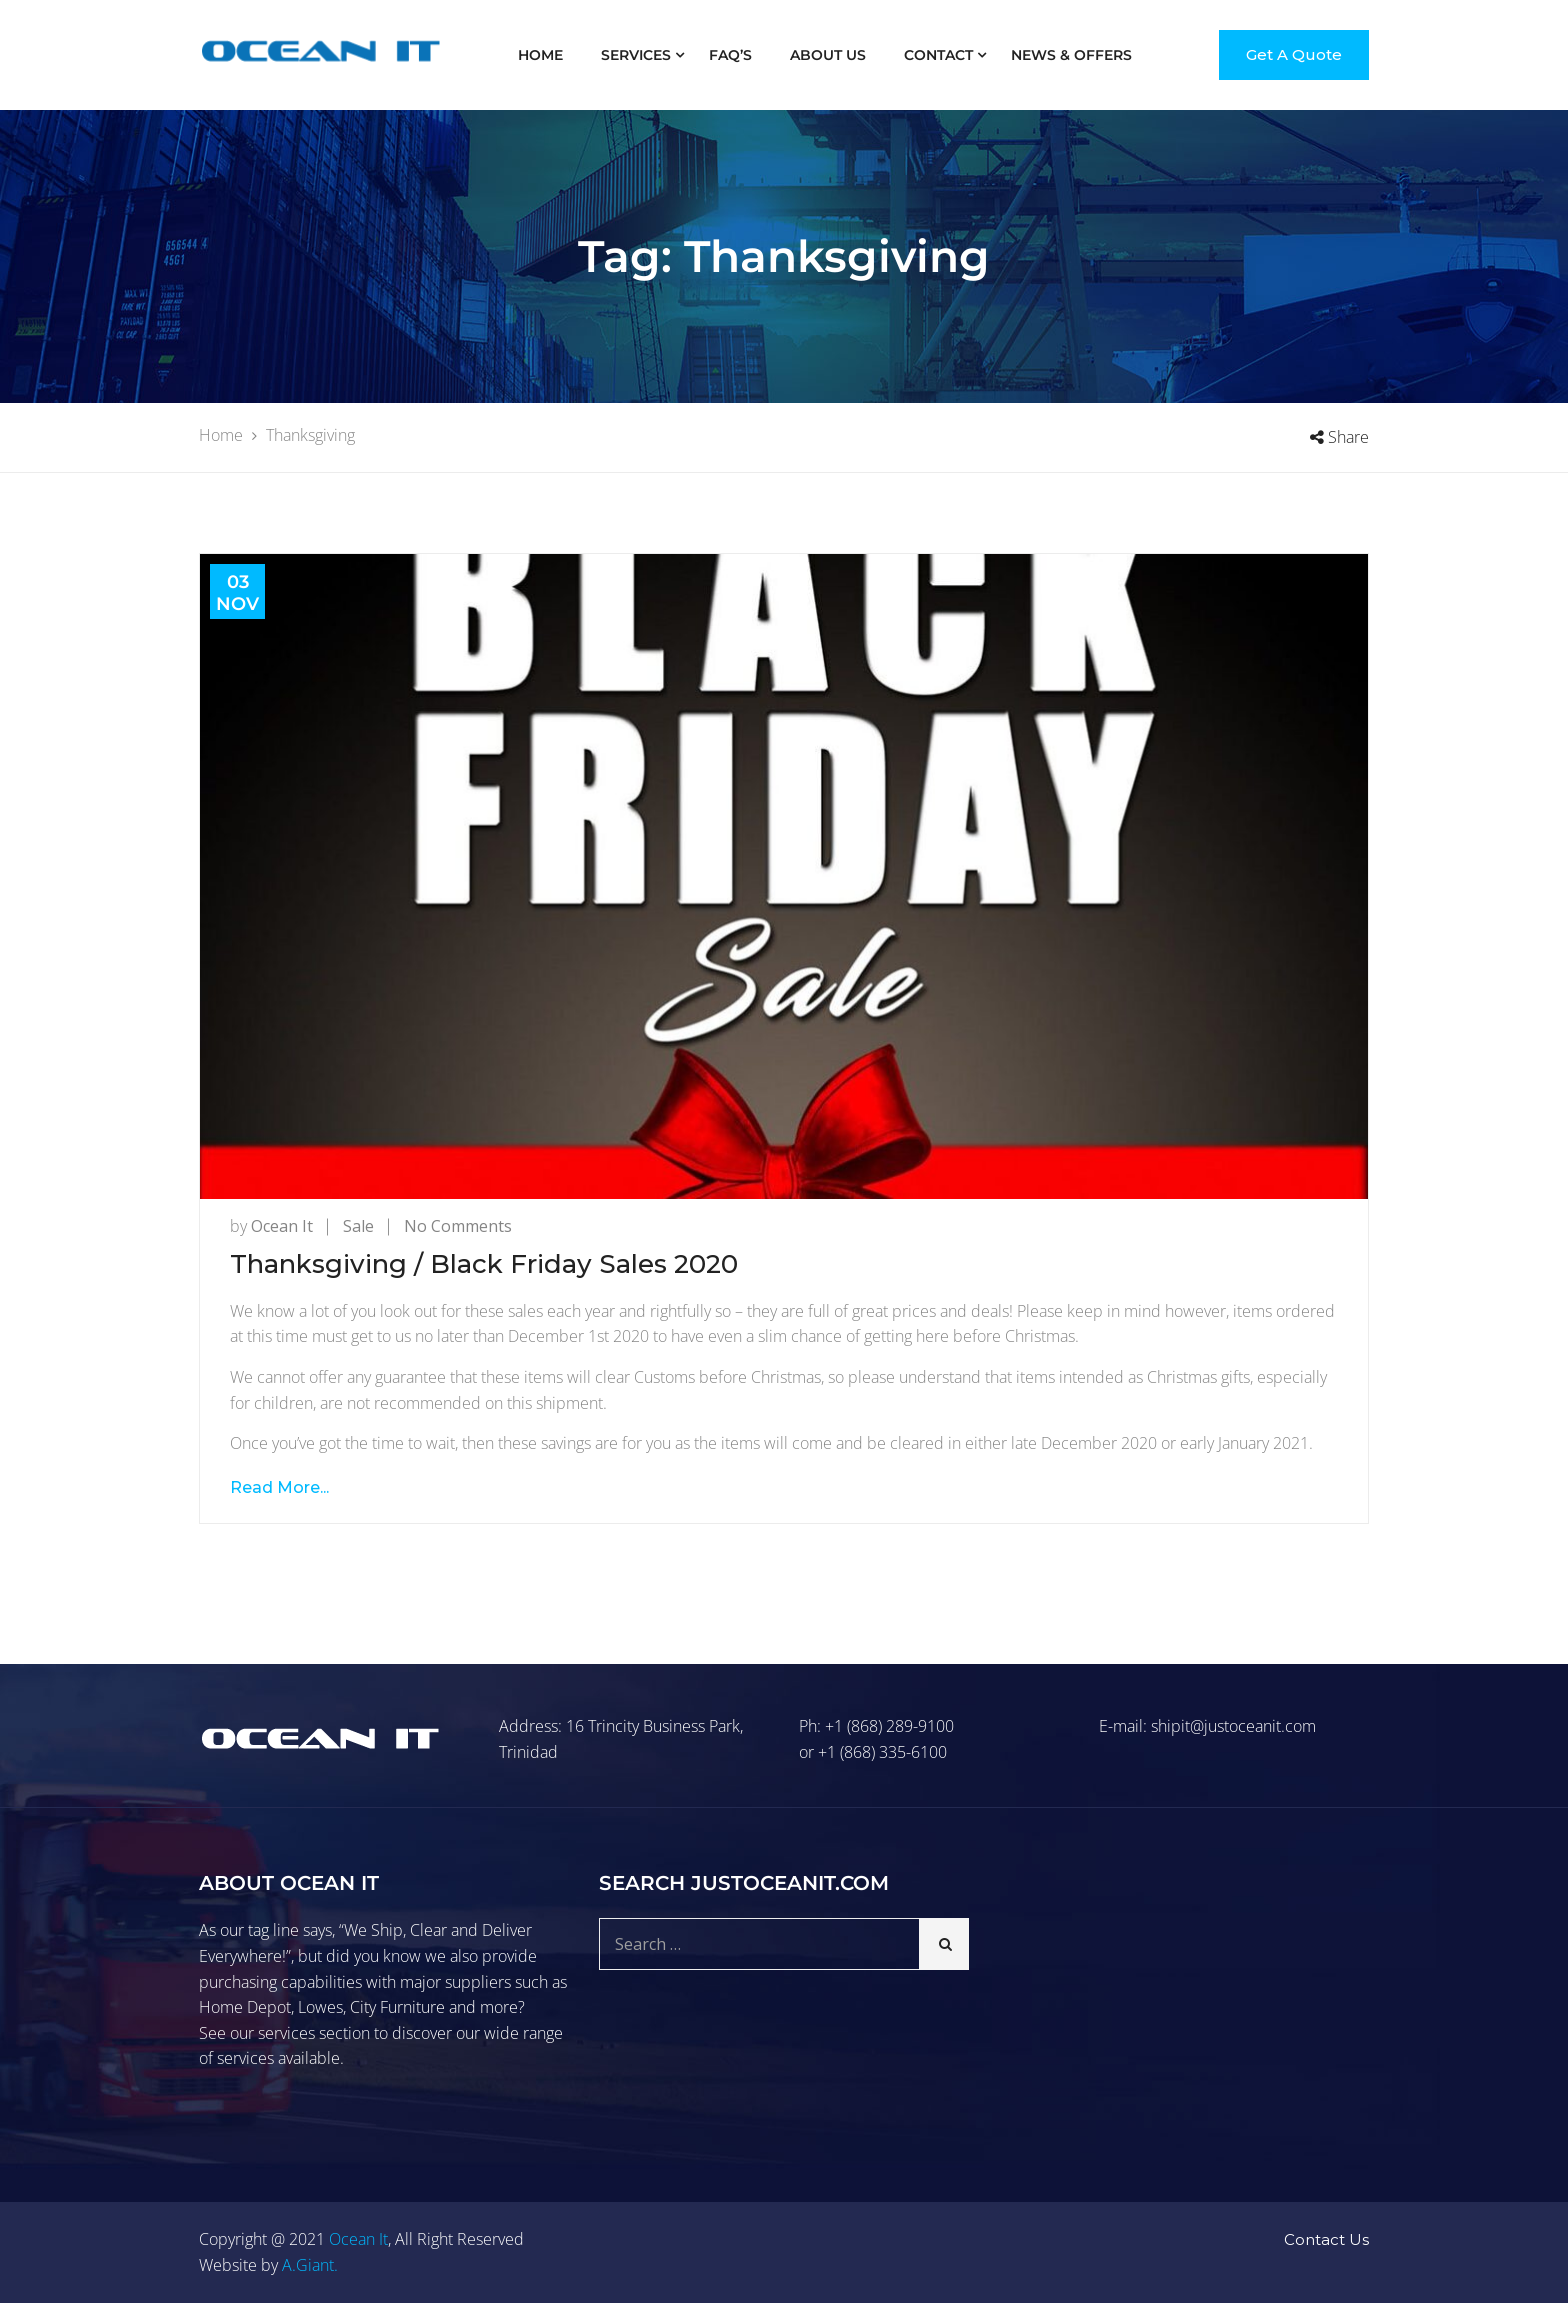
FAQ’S (730, 55)
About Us (828, 55)
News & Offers (1071, 55)
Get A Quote (1294, 54)
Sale (358, 1226)
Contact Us (1326, 2239)
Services (636, 55)
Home (540, 55)
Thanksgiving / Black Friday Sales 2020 (484, 1264)
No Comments (458, 1226)
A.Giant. (310, 2265)
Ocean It (282, 1226)
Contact (938, 55)
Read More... (279, 1487)
